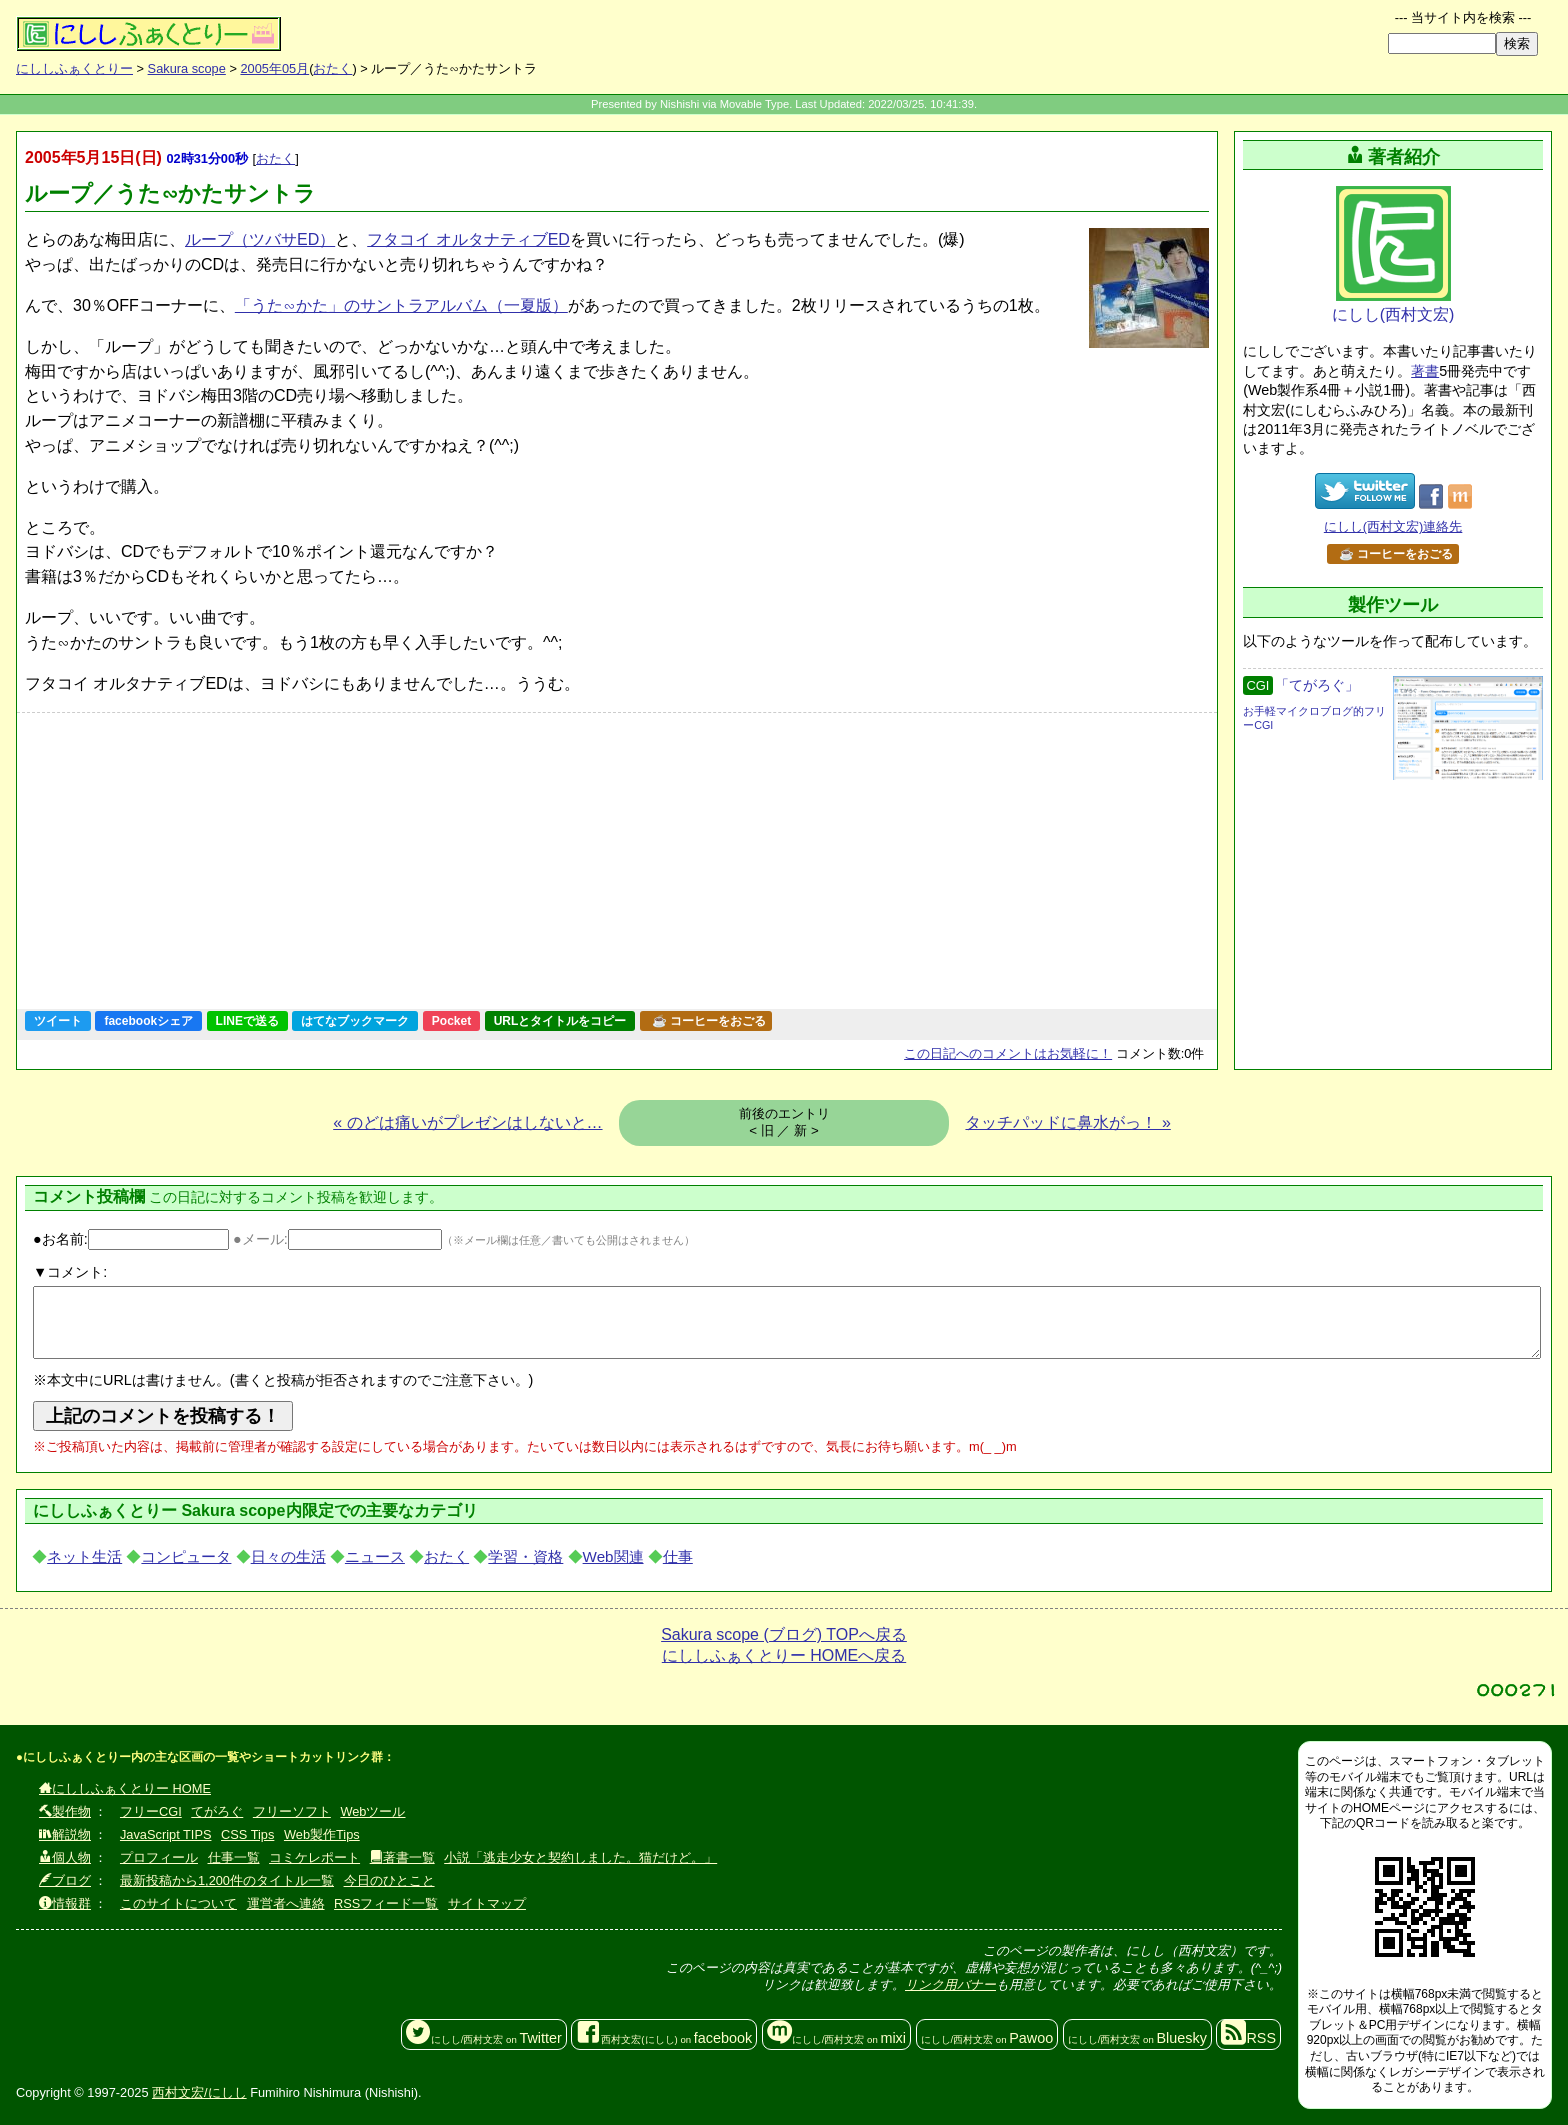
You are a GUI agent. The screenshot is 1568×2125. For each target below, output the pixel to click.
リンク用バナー (950, 1984)
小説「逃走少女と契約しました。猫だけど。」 (580, 1857)
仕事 (678, 1556)
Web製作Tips (322, 1834)
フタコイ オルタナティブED (468, 239)
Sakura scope (187, 68)
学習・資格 (525, 1556)
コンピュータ (186, 1556)
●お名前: (131, 1239)
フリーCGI (151, 1811)
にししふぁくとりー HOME (125, 1788)
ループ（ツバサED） (260, 239)
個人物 (65, 1857)
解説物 (65, 1834)
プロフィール (159, 1857)
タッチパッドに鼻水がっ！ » (1067, 1122)
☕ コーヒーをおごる (709, 1021)
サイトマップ (487, 1903)
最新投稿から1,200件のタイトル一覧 (227, 1880)
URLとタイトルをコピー (560, 1021)
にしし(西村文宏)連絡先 (1393, 526)
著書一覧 (402, 1857)
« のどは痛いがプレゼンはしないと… (467, 1122)
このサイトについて (178, 1903)
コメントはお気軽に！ (1008, 1053)
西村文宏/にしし (199, 2092)
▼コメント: (70, 1272)
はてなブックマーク (355, 1021)
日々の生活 (288, 1556)
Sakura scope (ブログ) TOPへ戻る (784, 1634)
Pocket (451, 1021)
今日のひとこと (389, 1880)
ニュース (375, 1556)
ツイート (58, 1021)
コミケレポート (314, 1857)
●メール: (337, 1239)
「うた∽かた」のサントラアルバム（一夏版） (401, 305)
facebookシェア (148, 1021)
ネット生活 (84, 1556)
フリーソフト (292, 1811)
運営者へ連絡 (286, 1903)
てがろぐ (217, 1811)
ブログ (65, 1880)
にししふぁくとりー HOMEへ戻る (784, 1655)
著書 (1425, 371)
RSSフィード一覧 (386, 1903)
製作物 (65, 1811)
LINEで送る (247, 1021)
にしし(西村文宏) (1393, 254)
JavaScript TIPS (166, 1834)
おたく (332, 68)
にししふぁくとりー (74, 68)
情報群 (65, 1903)
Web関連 (613, 1556)
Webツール (372, 1811)
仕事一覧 (234, 1857)
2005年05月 (274, 68)
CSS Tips (247, 1834)
